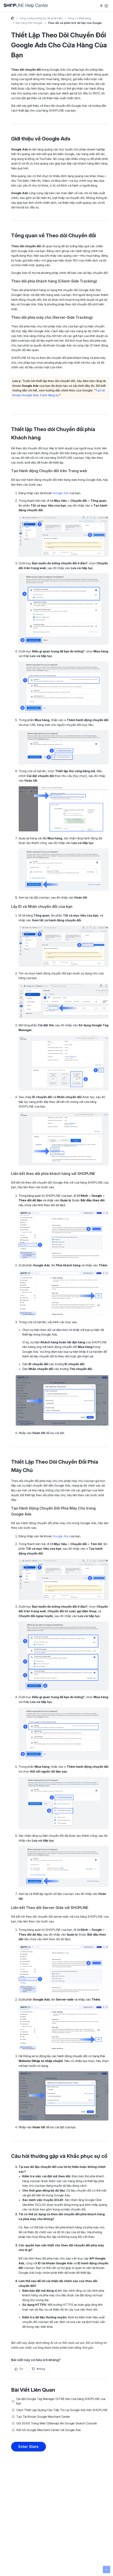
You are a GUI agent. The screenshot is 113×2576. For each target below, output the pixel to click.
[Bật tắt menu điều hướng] (106, 6)
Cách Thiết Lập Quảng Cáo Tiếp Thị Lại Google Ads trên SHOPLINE (62, 2410)
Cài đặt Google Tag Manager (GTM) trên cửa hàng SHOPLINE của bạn (60, 2401)
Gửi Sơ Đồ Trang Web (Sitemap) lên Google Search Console (56, 2423)
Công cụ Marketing (79, 18)
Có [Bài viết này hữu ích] (21, 2368)
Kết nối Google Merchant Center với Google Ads (48, 2430)
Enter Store (29, 2446)
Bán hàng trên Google (29, 22)
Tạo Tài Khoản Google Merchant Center (43, 2416)
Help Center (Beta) (12, 19)
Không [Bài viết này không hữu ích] (41, 2368)
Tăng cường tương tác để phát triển (40, 18)
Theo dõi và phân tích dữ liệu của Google (75, 22)
